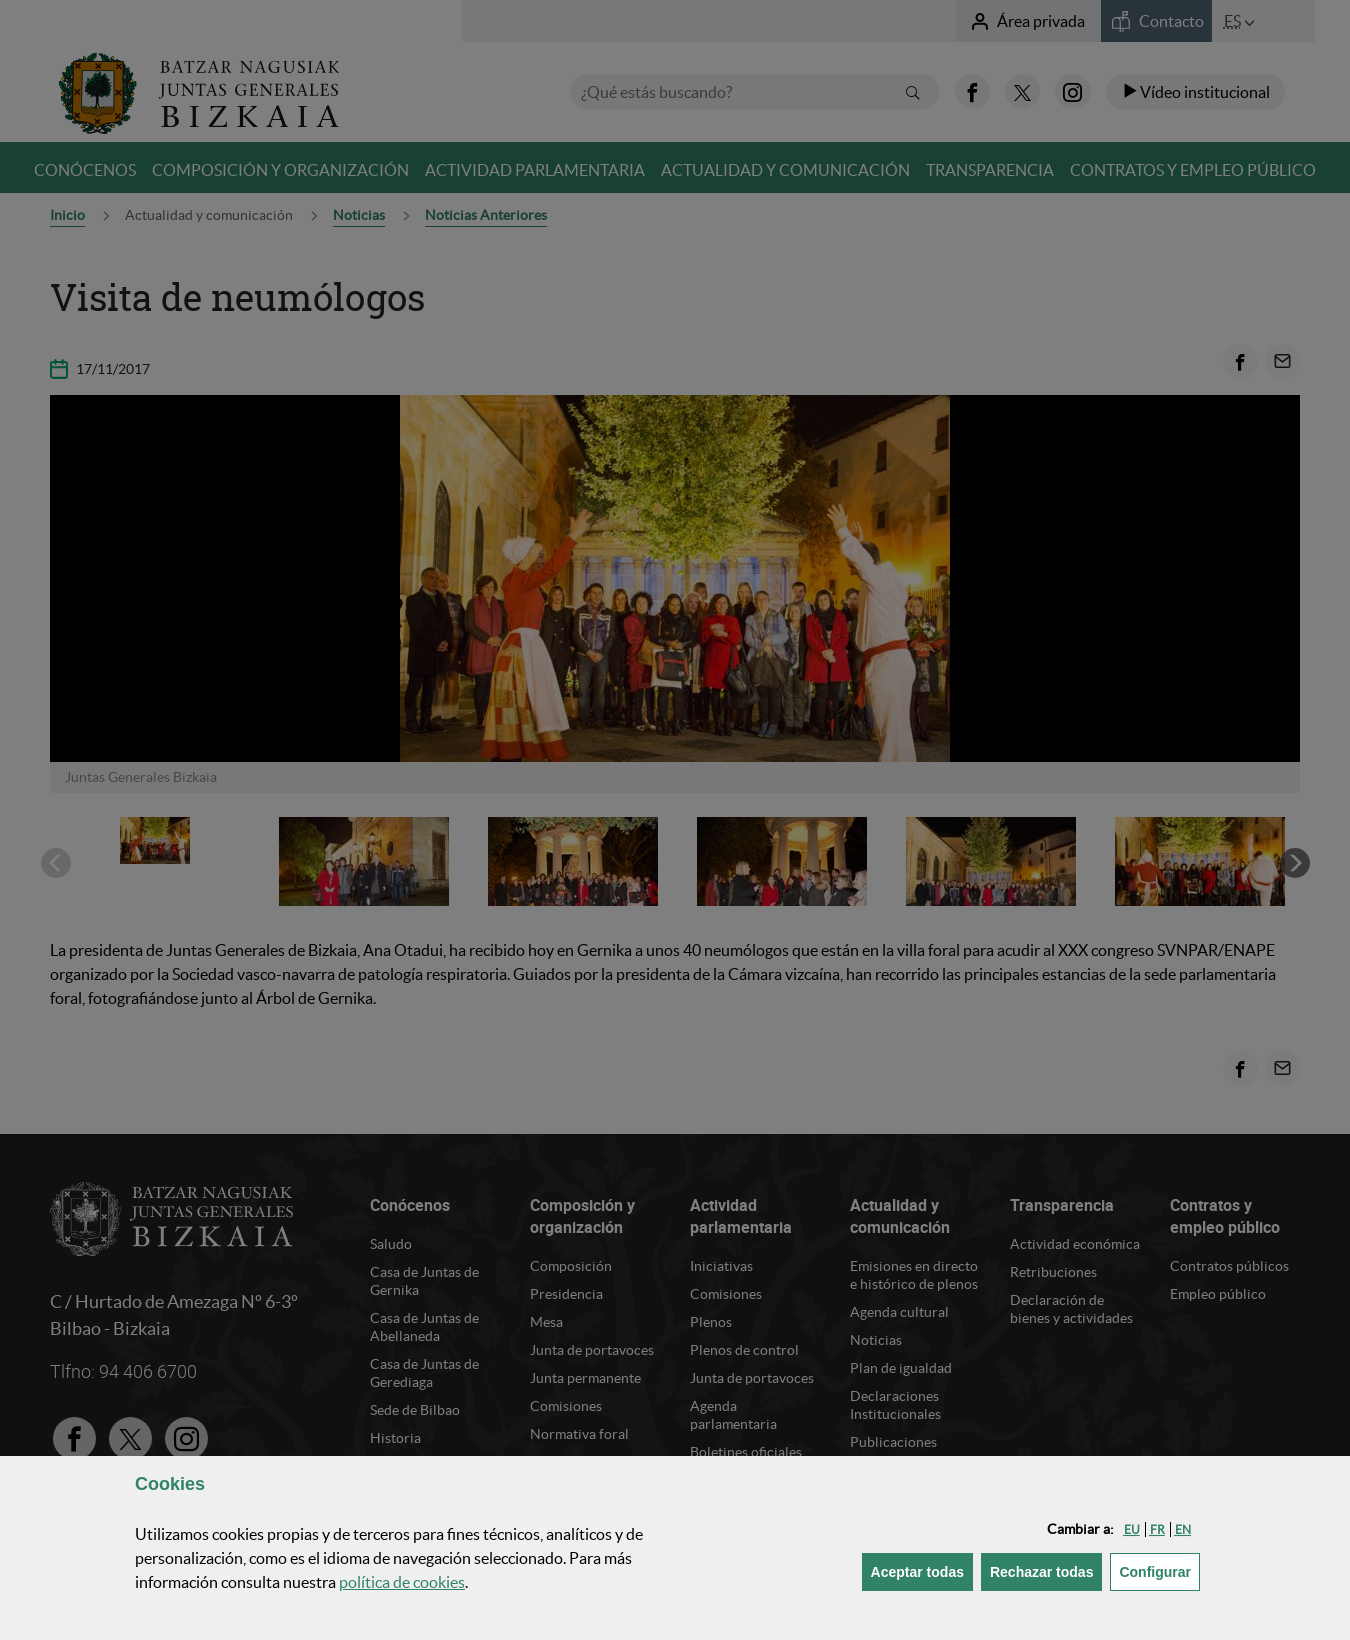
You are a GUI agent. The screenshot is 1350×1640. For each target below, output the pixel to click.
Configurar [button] (1159, 1570)
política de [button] (402, 1582)
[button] (1132, 1529)
